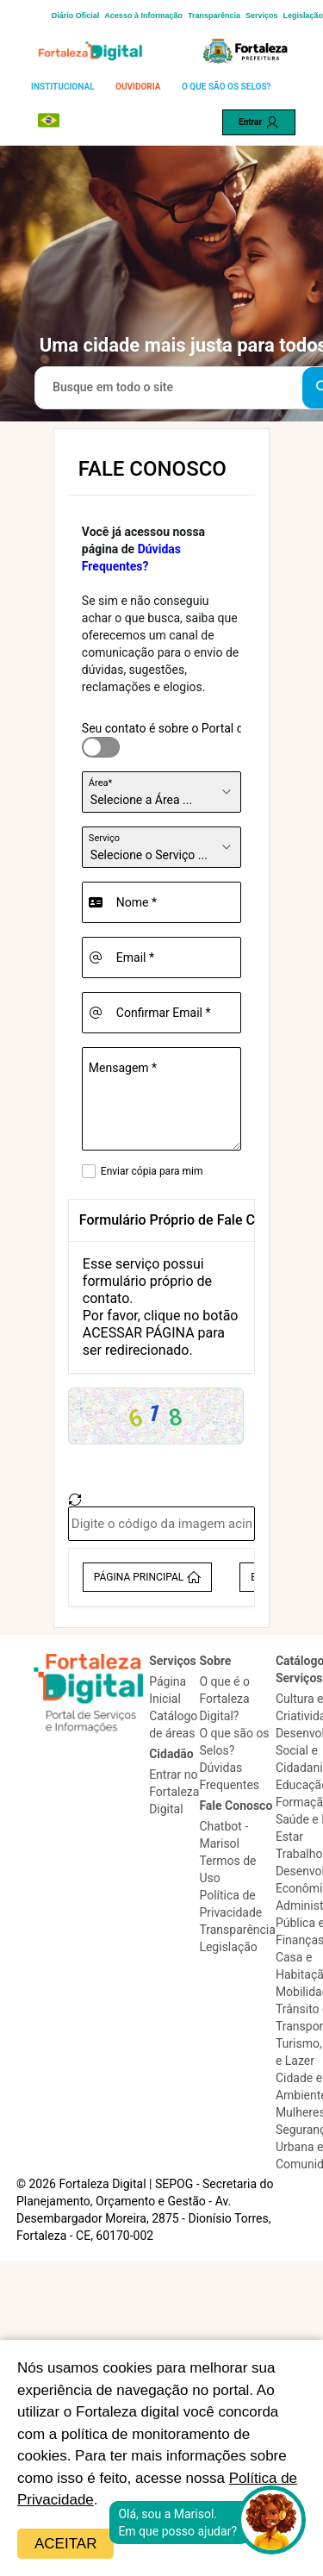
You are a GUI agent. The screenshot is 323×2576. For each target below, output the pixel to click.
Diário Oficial (76, 15)
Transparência (214, 15)
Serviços (261, 15)
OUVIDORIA (137, 86)
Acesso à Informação (143, 15)
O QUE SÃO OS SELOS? (226, 86)
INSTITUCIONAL (63, 86)
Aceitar (65, 2543)
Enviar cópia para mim (152, 1171)
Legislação (303, 15)
